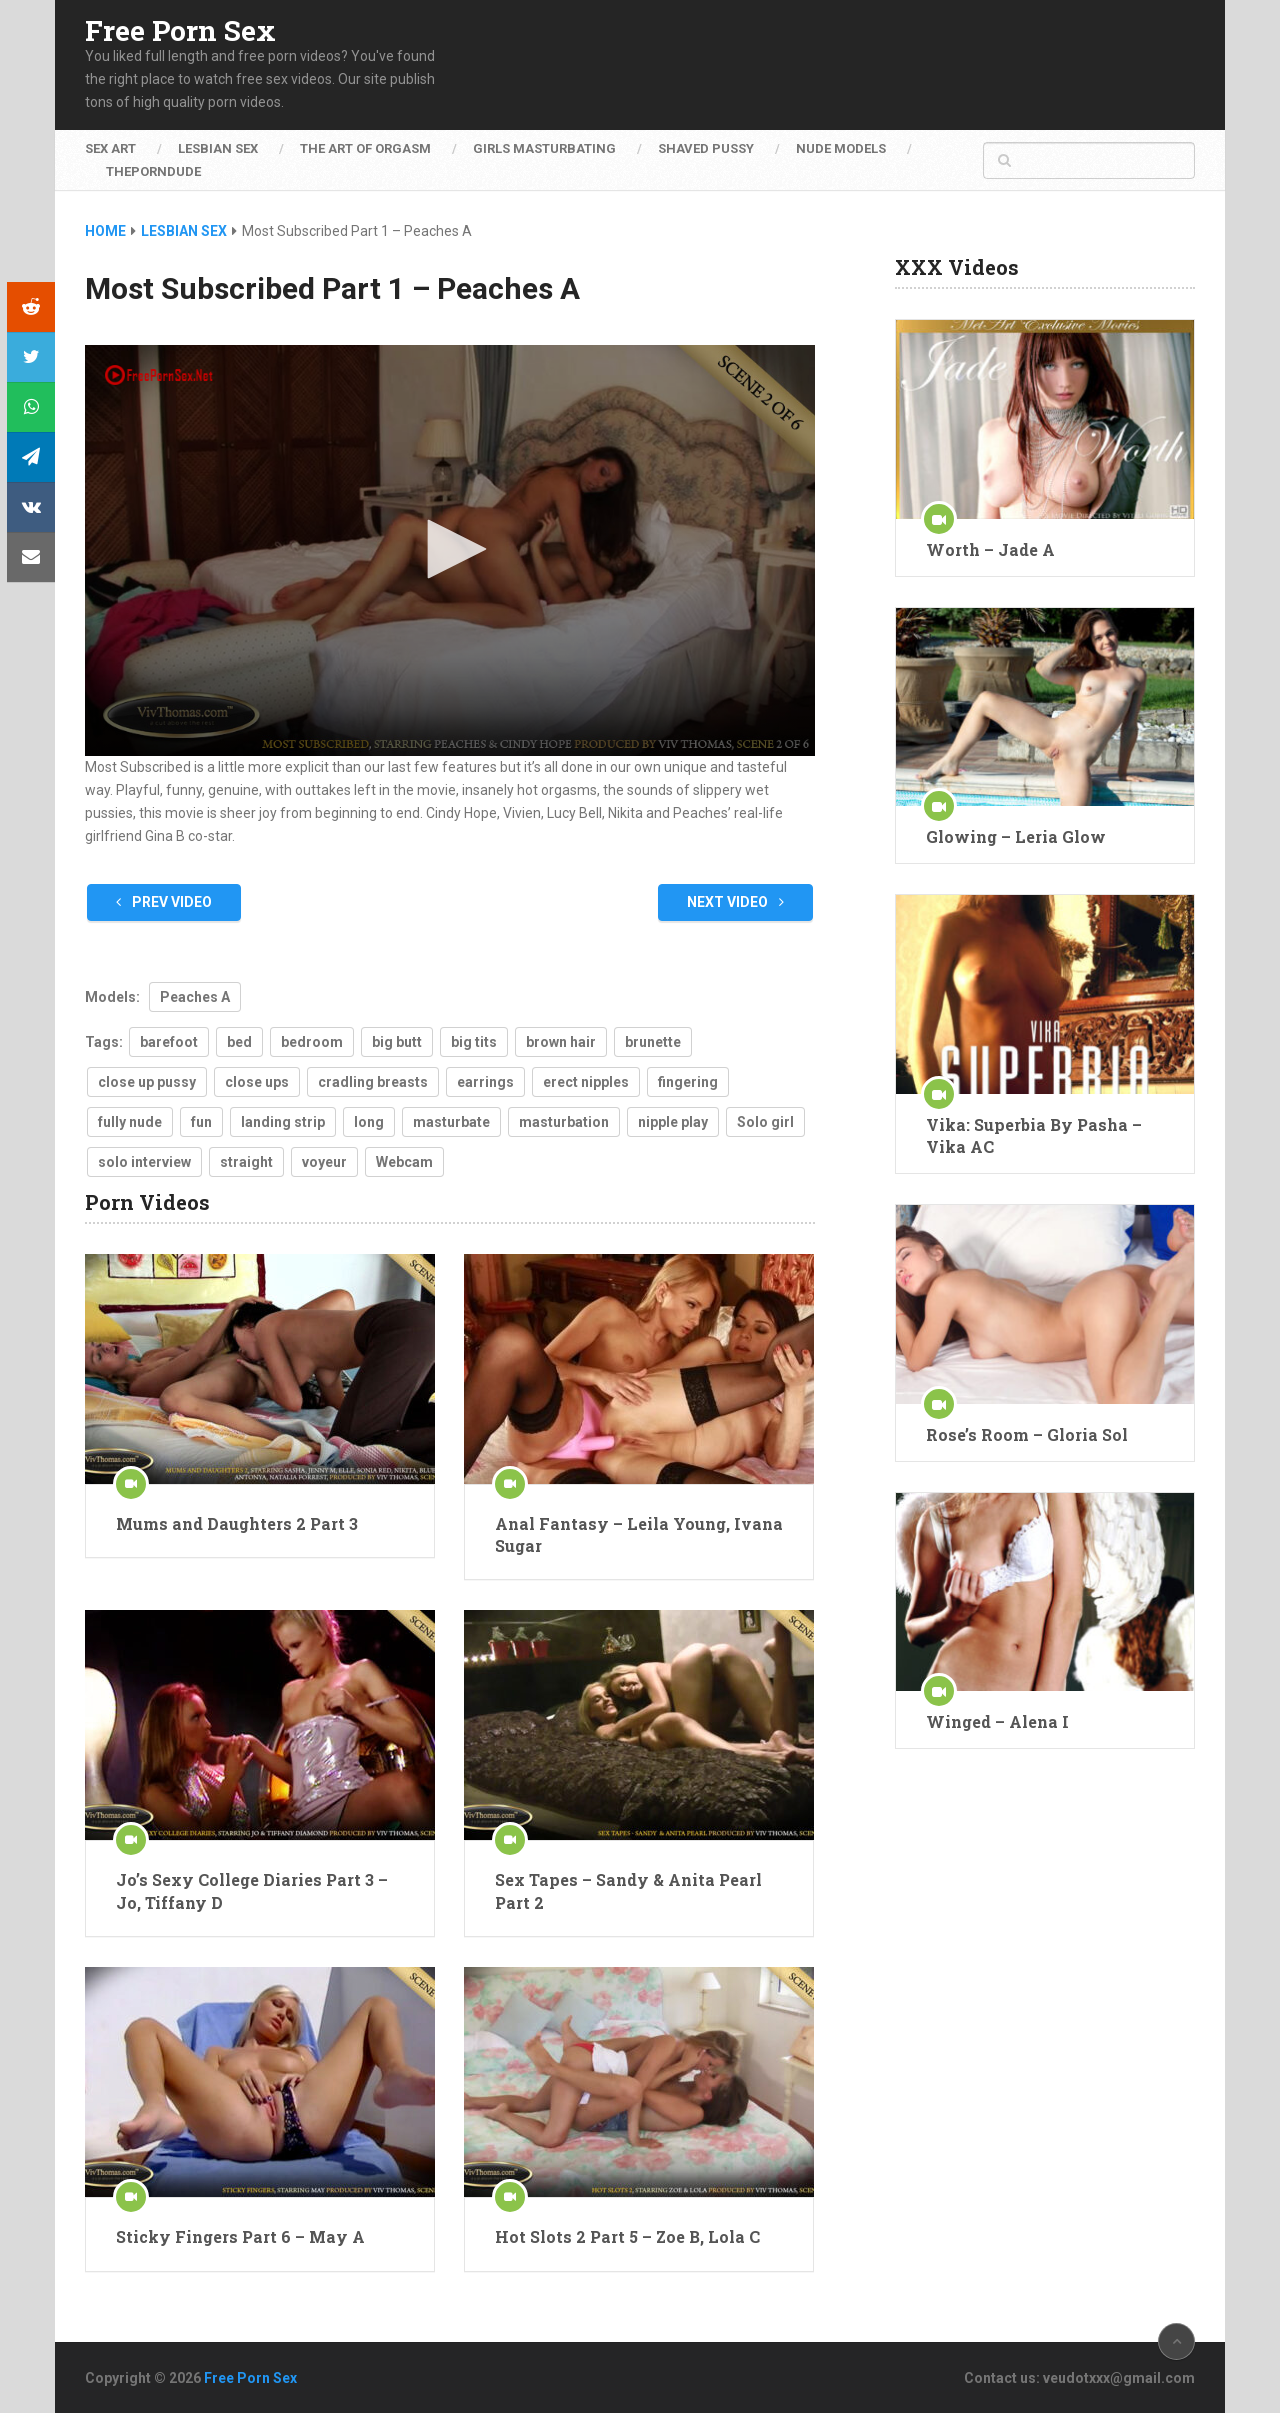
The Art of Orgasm (365, 148)
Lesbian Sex (218, 148)
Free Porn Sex (180, 31)
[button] (450, 549)
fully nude (130, 1122)
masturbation (564, 1122)
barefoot (169, 1042)
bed (239, 1042)
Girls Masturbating (544, 148)
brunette (653, 1042)
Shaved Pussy (706, 148)
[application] (450, 550)
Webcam (404, 1162)
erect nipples (586, 1082)
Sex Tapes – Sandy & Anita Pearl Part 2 (628, 1890)
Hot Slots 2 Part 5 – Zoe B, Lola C (627, 2236)
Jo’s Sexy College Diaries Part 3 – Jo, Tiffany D (252, 1890)
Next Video (735, 902)
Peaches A (195, 997)
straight (246, 1162)
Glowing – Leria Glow (1016, 836)
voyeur (324, 1162)
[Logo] (160, 375)
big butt (397, 1042)
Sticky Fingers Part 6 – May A (240, 2236)
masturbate (451, 1122)
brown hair (561, 1042)
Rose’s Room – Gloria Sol (1027, 1434)
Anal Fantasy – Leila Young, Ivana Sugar (639, 1534)
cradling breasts (373, 1082)
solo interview (144, 1162)
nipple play (673, 1122)
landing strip (283, 1122)
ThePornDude (153, 171)
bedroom (312, 1042)
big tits (474, 1042)
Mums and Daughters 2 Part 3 (237, 1523)
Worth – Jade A (990, 549)
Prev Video (164, 902)
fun (201, 1122)
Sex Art (110, 148)
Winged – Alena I (997, 1721)
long (369, 1122)
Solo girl (765, 1122)
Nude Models (841, 148)
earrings (485, 1082)
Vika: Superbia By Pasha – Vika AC (1034, 1135)
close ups (257, 1082)
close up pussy (147, 1082)
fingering (688, 1082)
